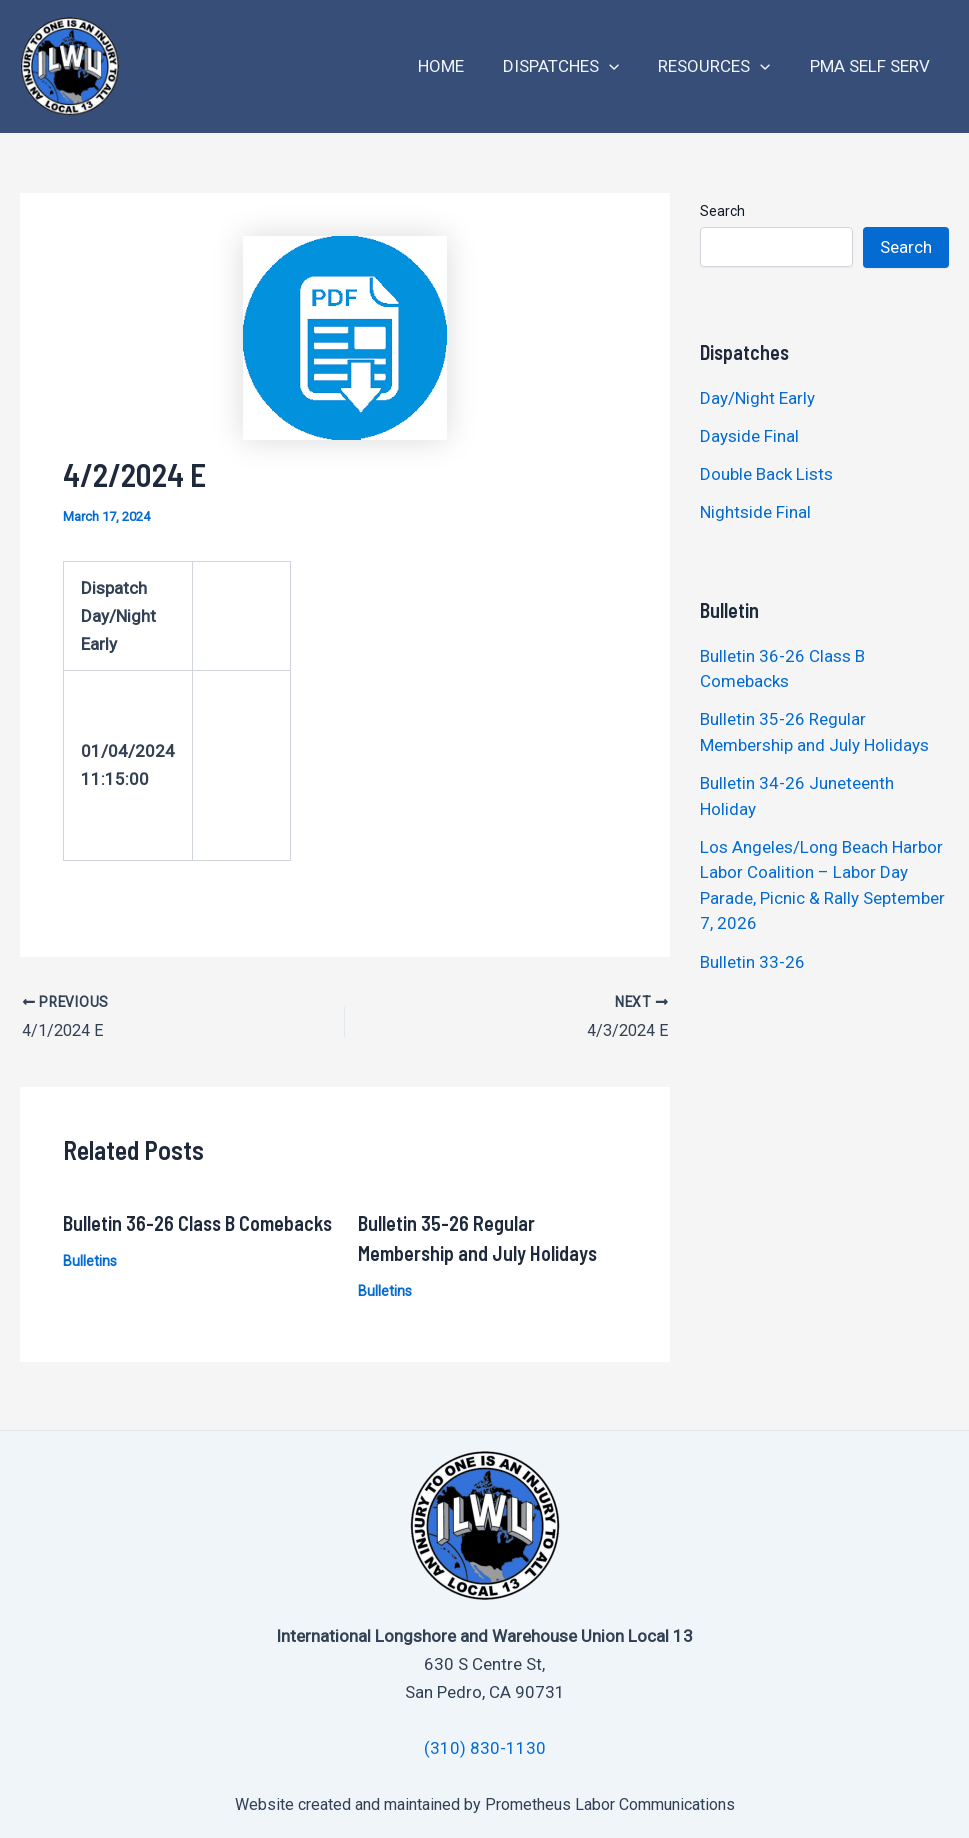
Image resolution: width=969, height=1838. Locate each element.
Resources (722, 66)
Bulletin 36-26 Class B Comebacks (197, 1222)
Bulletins (90, 1260)
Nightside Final (755, 512)
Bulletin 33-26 (752, 962)
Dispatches (574, 66)
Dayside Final (749, 436)
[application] (622, 66)
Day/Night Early (757, 398)
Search (722, 211)
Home (459, 66)
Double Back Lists (768, 474)
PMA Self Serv (872, 66)
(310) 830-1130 (485, 1748)
